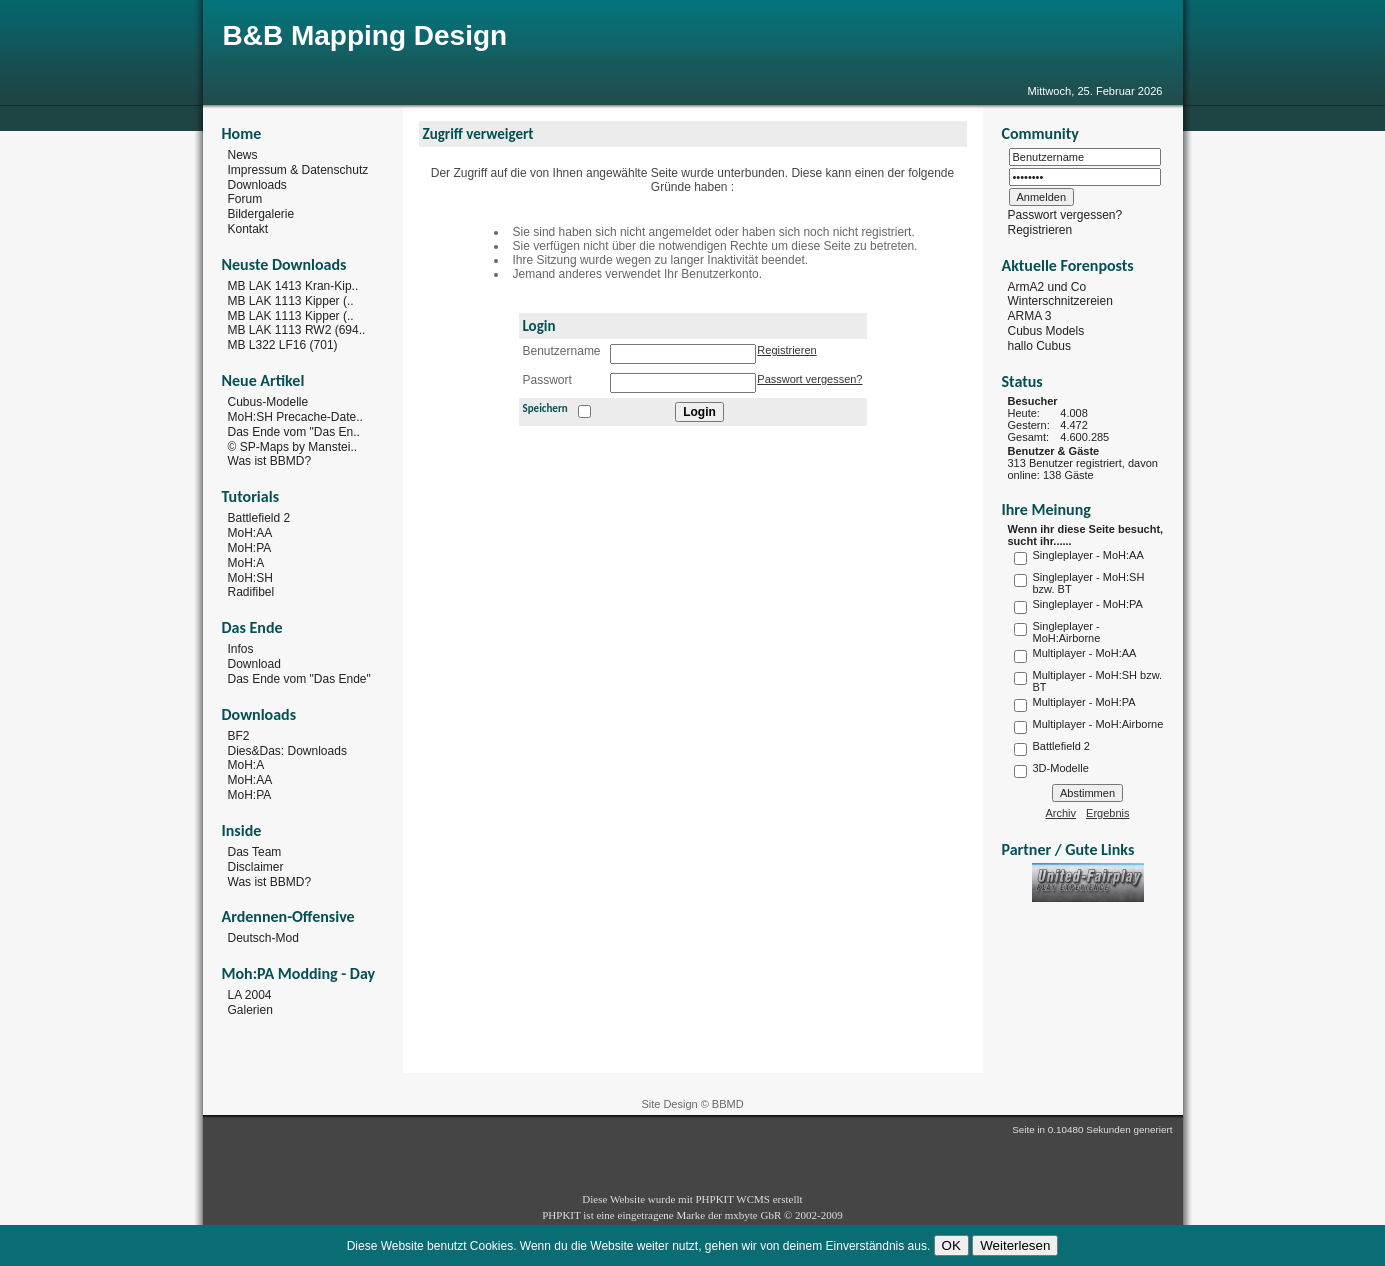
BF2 (239, 736)
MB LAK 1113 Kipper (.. (291, 301)
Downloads (257, 184)
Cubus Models (1046, 331)
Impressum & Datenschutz (298, 170)
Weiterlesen (1015, 1245)
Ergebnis (1107, 813)
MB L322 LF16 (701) (283, 345)
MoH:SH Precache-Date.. (295, 417)
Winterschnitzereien (1060, 301)
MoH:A (246, 563)
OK (951, 1245)
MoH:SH (250, 577)
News (243, 155)
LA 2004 (250, 995)
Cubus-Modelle (268, 402)
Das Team (255, 852)
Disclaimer (256, 867)
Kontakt (248, 229)
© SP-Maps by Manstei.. (293, 446)
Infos (241, 649)
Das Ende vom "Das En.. (294, 432)
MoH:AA (250, 533)
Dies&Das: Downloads (287, 750)
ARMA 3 (1030, 316)
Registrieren (786, 350)
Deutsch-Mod (263, 938)
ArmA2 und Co (1047, 286)
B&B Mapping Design (365, 35)
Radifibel (251, 592)
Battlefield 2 (259, 518)
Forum (245, 199)
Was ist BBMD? (270, 461)
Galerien (250, 1010)
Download (254, 664)
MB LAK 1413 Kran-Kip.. (293, 286)
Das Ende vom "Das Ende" (299, 679)
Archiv (1061, 813)
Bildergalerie (261, 214)
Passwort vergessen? (809, 379)
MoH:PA (250, 548)
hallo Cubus (1039, 346)
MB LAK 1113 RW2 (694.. (297, 330)
